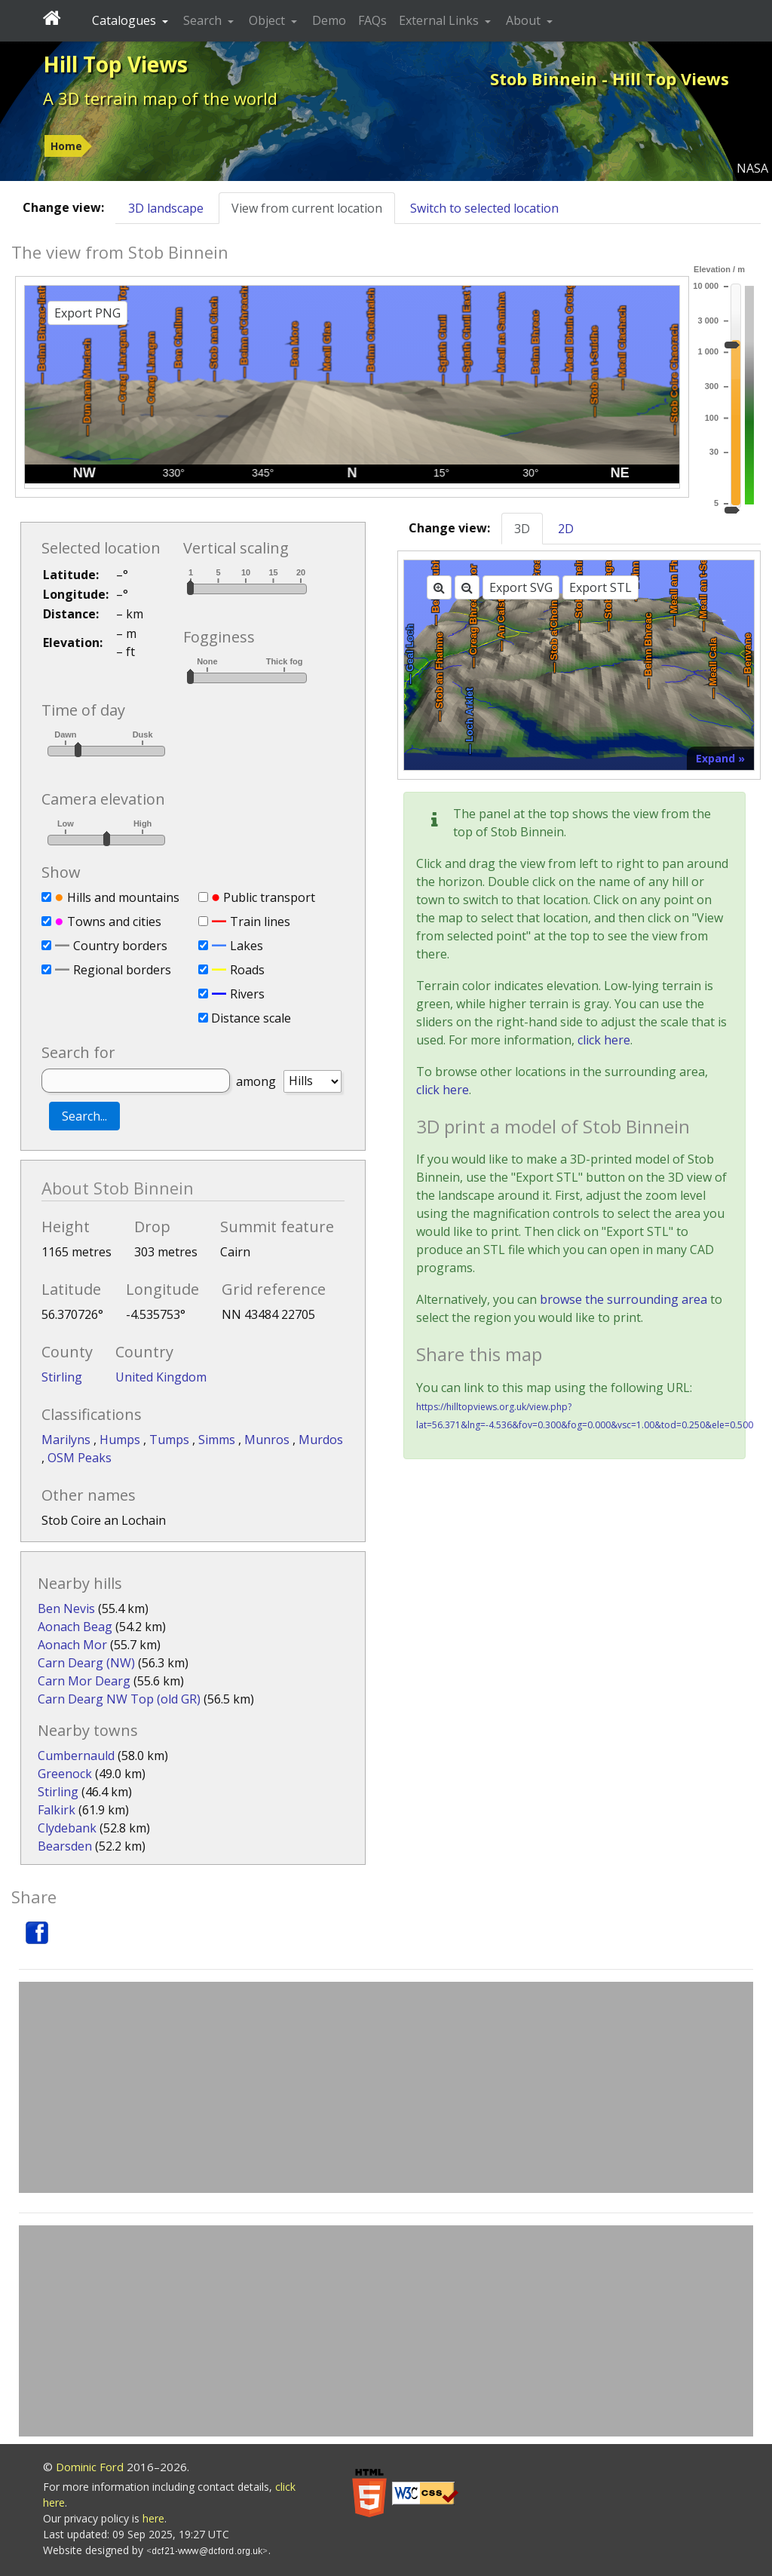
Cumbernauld (76, 1755)
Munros (268, 1439)
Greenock (65, 1773)
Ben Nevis (66, 1608)
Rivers (247, 994)
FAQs (372, 20)
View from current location (306, 208)
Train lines (260, 921)
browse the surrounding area (623, 1299)
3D (522, 528)
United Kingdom (161, 1377)
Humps (121, 1439)
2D (566, 528)
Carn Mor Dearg (84, 1681)
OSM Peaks (79, 1457)
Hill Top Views (115, 64)
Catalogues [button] (125, 20)
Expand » (720, 758)
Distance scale (251, 1018)
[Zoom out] (467, 587)
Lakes (246, 945)
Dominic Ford (90, 2466)
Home (66, 146)
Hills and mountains (123, 897)
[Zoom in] (439, 587)
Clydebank (67, 1828)
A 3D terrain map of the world (160, 98)
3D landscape (166, 208)
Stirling (61, 1377)
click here (603, 1040)
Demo (329, 20)
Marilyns (67, 1439)
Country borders (120, 945)
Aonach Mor (72, 1644)
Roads (247, 969)
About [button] (525, 20)
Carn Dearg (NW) (86, 1662)
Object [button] (268, 20)
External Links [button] (440, 20)
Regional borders (122, 969)
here (153, 2518)
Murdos (321, 1439)
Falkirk (56, 1810)
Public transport (269, 897)
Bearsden (65, 1846)
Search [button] (204, 20)
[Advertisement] (386, 2087)
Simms (218, 1439)
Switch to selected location (484, 208)
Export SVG (521, 587)
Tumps (170, 1439)
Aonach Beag (75, 1626)
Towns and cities (114, 921)
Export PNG (87, 313)
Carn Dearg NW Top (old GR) (119, 1699)
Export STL (600, 587)
